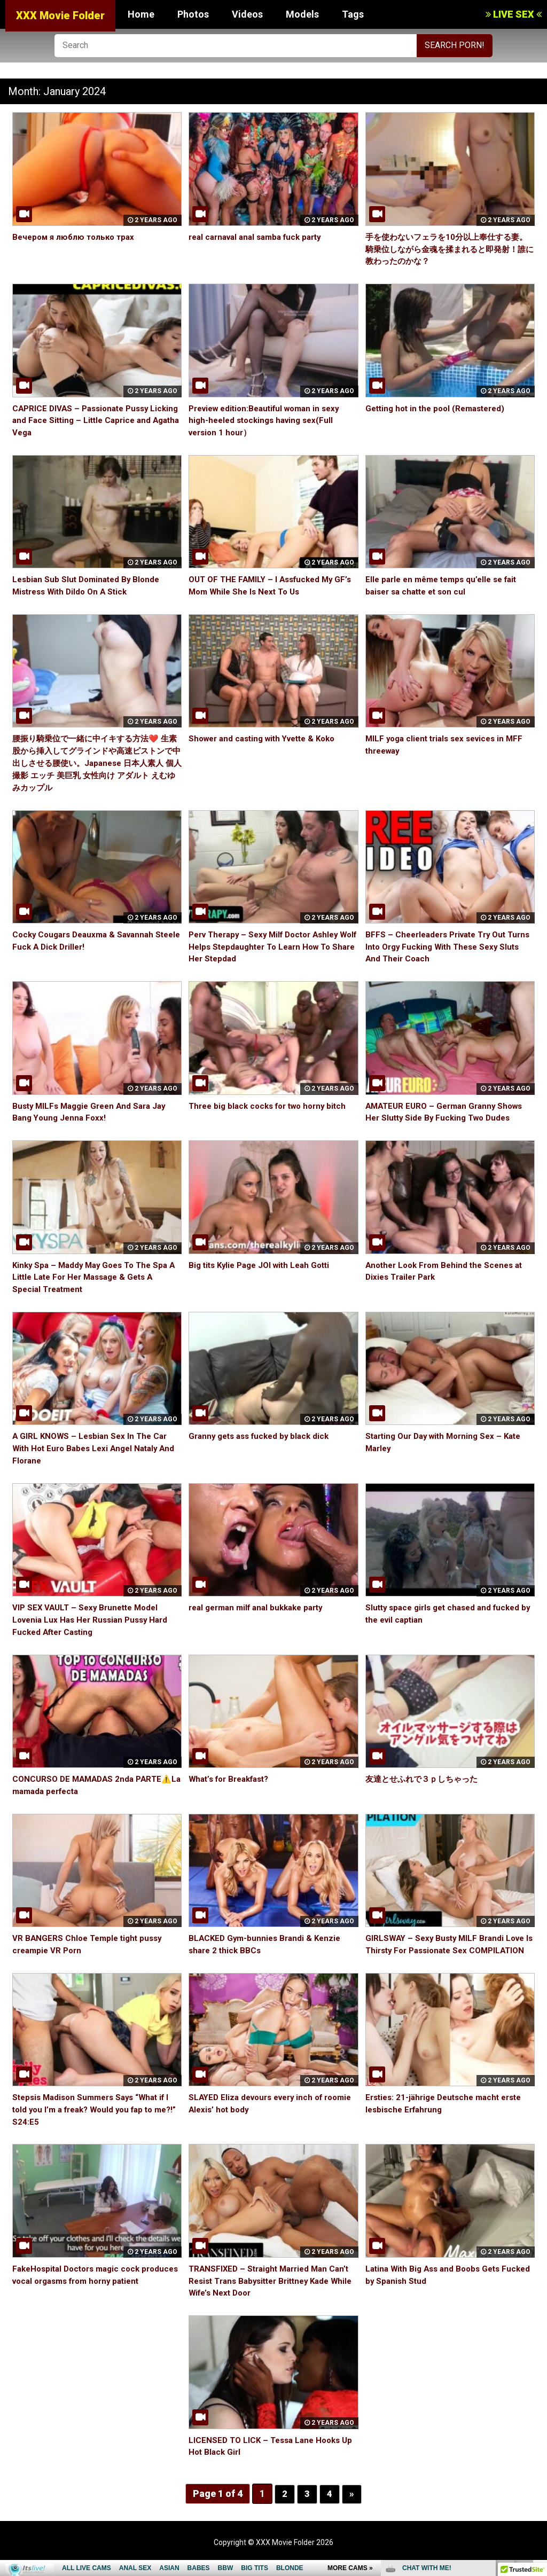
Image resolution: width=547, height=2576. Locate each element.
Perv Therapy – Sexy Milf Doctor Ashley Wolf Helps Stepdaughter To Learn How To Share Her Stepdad (269, 946)
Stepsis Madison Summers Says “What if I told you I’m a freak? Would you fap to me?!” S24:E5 (96, 2121)
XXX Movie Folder (60, 15)
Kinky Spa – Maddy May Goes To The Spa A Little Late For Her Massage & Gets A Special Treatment (94, 1277)
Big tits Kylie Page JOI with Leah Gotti (264, 1265)
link (537, 2409)
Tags (353, 14)
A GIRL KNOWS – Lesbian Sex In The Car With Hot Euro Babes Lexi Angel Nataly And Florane (92, 1448)
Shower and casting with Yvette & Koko (268, 738)
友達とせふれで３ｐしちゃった (425, 1779)
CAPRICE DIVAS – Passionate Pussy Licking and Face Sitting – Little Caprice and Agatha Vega (92, 420)
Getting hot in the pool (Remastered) (439, 408)
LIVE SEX (514, 14)
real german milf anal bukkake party (261, 1607)
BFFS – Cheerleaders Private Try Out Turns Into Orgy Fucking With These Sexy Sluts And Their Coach (448, 946)
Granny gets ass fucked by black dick (263, 1436)
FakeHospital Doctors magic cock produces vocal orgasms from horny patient (86, 2293)
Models (302, 14)
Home (141, 14)
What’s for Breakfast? (233, 1779)
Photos (193, 14)
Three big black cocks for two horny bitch (273, 1106)
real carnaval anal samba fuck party (260, 237)
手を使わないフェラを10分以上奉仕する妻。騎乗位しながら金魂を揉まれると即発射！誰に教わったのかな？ (446, 249)
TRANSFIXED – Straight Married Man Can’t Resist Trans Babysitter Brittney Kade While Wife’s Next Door (273, 2293)
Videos (247, 14)
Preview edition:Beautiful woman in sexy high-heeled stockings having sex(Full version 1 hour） (270, 420)
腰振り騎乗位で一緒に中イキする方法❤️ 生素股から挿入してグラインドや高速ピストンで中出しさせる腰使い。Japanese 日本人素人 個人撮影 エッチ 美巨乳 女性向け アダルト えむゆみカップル (95, 762)
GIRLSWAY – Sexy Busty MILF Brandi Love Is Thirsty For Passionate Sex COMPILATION (448, 1950)
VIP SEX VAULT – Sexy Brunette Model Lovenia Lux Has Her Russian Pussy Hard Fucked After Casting (94, 1619)
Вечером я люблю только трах (76, 237)
